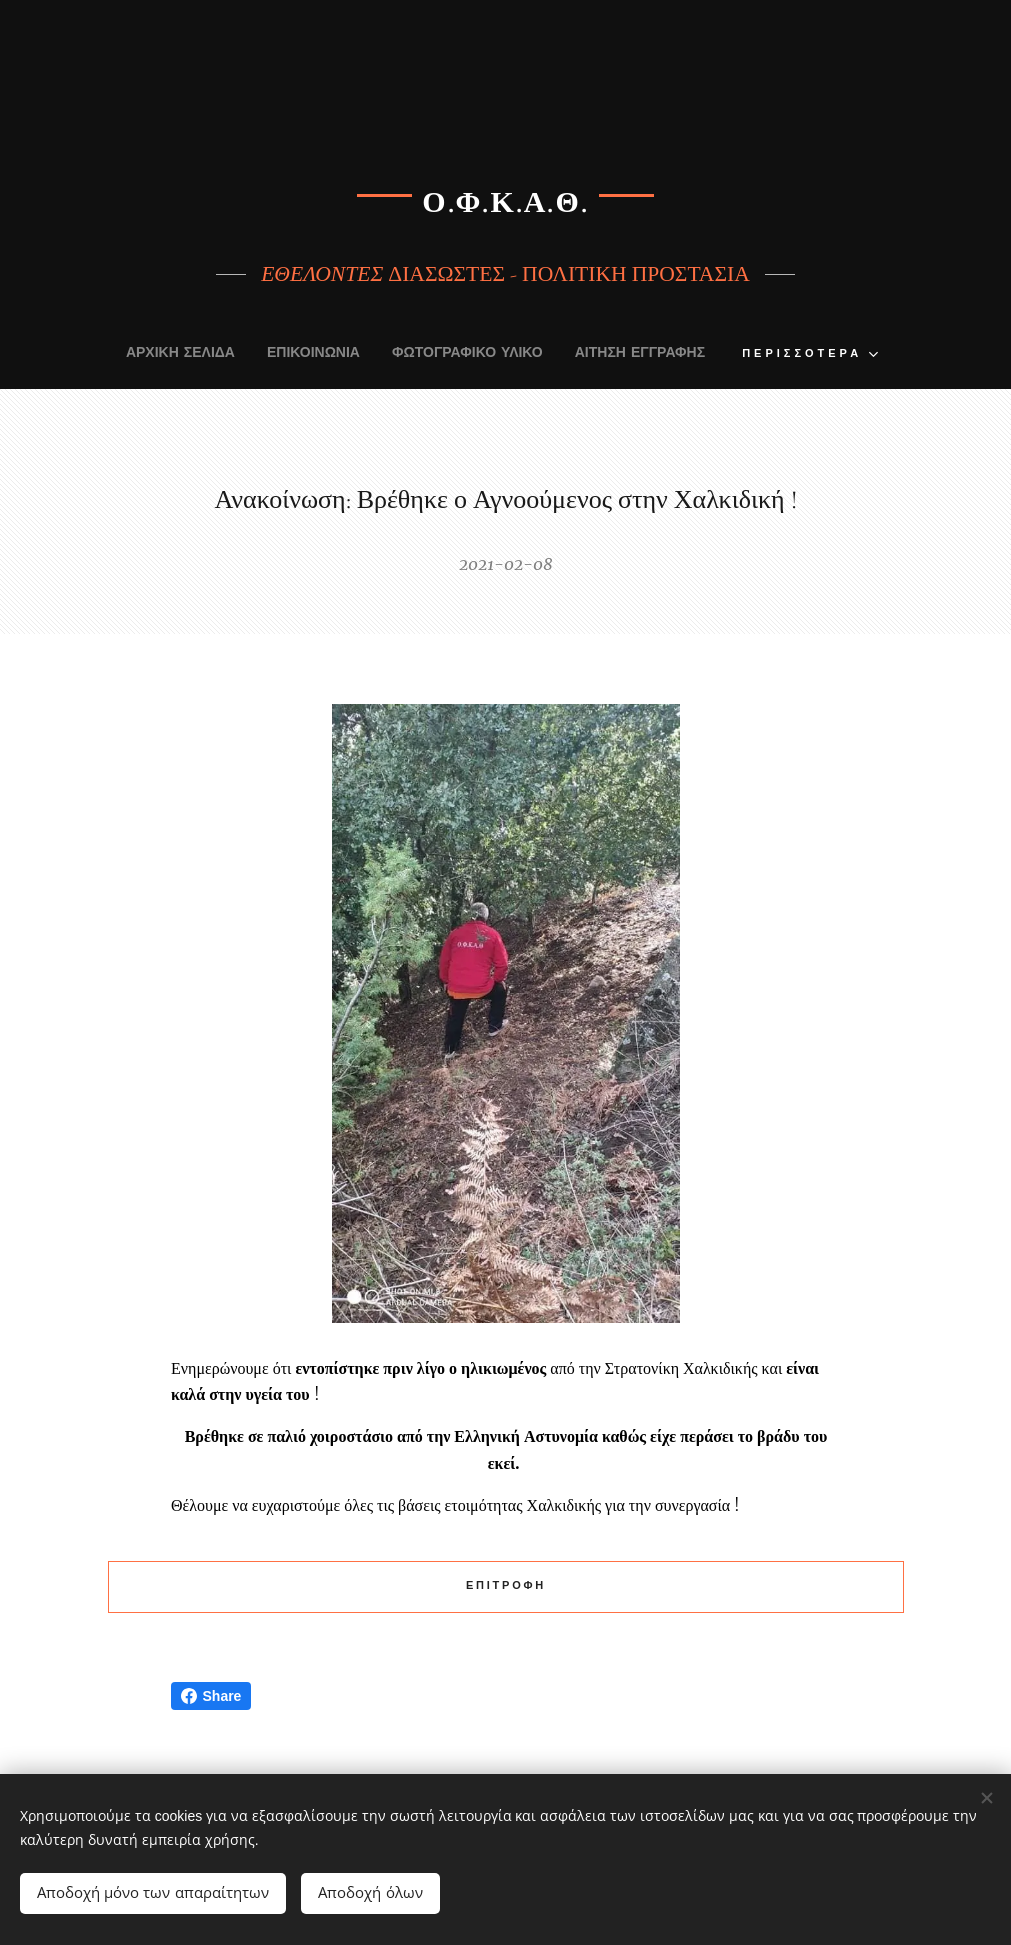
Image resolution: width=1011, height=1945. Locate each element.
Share (211, 1696)
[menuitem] (143, 354)
